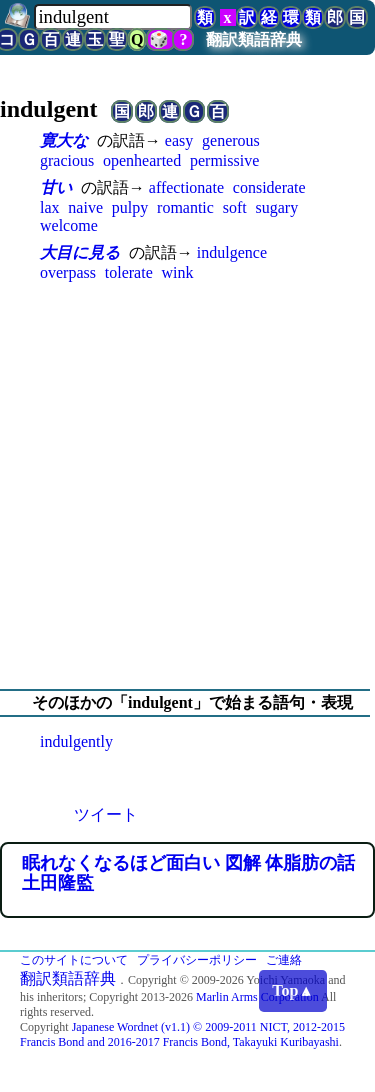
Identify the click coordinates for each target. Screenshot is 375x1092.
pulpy (130, 207)
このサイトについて (74, 960)
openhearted (142, 160)
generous (231, 140)
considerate (269, 187)
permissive (224, 160)
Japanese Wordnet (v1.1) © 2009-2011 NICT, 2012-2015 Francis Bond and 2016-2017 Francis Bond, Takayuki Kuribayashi (182, 1034)
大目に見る (80, 252)
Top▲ (293, 990)
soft (235, 207)
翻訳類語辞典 (254, 39)
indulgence (232, 252)
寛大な (64, 140)
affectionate (186, 187)
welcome (69, 225)
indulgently (76, 741)
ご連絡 (284, 960)
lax (50, 207)
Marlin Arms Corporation (257, 997)
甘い (56, 187)
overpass (68, 272)
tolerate (129, 272)
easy (179, 140)
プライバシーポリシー (197, 960)
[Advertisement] (187, 485)
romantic (185, 207)
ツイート (106, 814)
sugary (277, 207)
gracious (67, 160)
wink (178, 272)
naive (85, 207)
